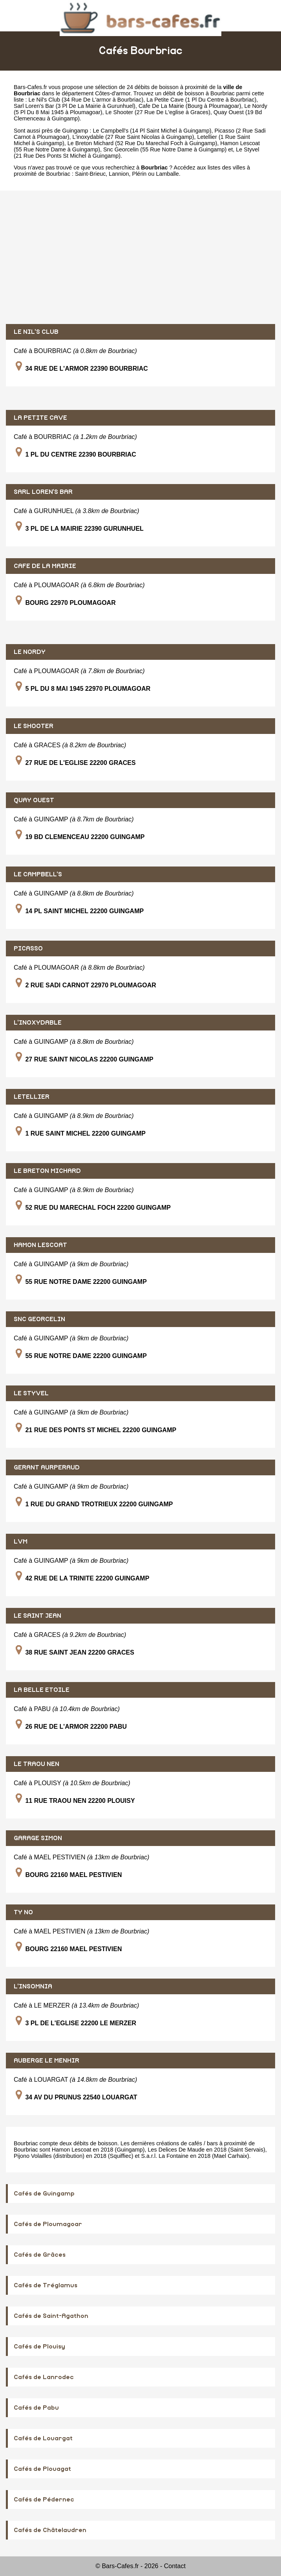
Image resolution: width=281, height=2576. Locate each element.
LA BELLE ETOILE (41, 1690)
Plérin (139, 174)
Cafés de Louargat (43, 2438)
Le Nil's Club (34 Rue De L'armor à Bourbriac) (86, 99)
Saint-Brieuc (90, 174)
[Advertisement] (140, 257)
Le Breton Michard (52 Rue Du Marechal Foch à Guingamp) (142, 143)
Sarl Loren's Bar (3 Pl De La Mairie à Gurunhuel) (74, 106)
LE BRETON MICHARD (47, 1171)
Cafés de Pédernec (44, 2499)
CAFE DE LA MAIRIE (45, 566)
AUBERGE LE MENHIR (46, 2060)
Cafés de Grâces (40, 2255)
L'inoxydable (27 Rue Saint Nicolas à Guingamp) (133, 137)
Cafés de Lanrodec (44, 2377)
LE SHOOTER (33, 726)
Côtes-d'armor (112, 93)
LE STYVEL (31, 1393)
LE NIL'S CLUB (36, 332)
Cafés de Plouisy (39, 2346)
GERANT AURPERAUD (47, 1467)
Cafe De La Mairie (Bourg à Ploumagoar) (190, 106)
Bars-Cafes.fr (30, 87)
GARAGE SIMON (38, 1838)
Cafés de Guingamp (44, 2193)
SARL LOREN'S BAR (43, 492)
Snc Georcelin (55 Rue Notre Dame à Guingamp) (164, 149)
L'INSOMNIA (33, 1986)
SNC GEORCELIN (39, 1319)
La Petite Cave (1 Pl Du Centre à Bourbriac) (201, 99)
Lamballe (167, 174)
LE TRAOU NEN (36, 1764)
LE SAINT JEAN (37, 1616)
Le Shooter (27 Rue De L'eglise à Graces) (158, 112)
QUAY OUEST (34, 800)
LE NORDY (30, 652)
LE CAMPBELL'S (38, 874)
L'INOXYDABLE (38, 1022)
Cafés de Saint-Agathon (51, 2316)
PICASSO (28, 948)
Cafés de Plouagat (42, 2469)
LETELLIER (31, 1097)
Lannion (119, 174)
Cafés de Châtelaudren (50, 2530)
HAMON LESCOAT (40, 1245)
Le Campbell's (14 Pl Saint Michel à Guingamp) (152, 130)
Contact (175, 2566)
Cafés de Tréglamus (45, 2285)
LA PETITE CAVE (40, 418)
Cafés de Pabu (36, 2408)
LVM (20, 1541)
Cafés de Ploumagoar (48, 2224)
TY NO (23, 1912)
